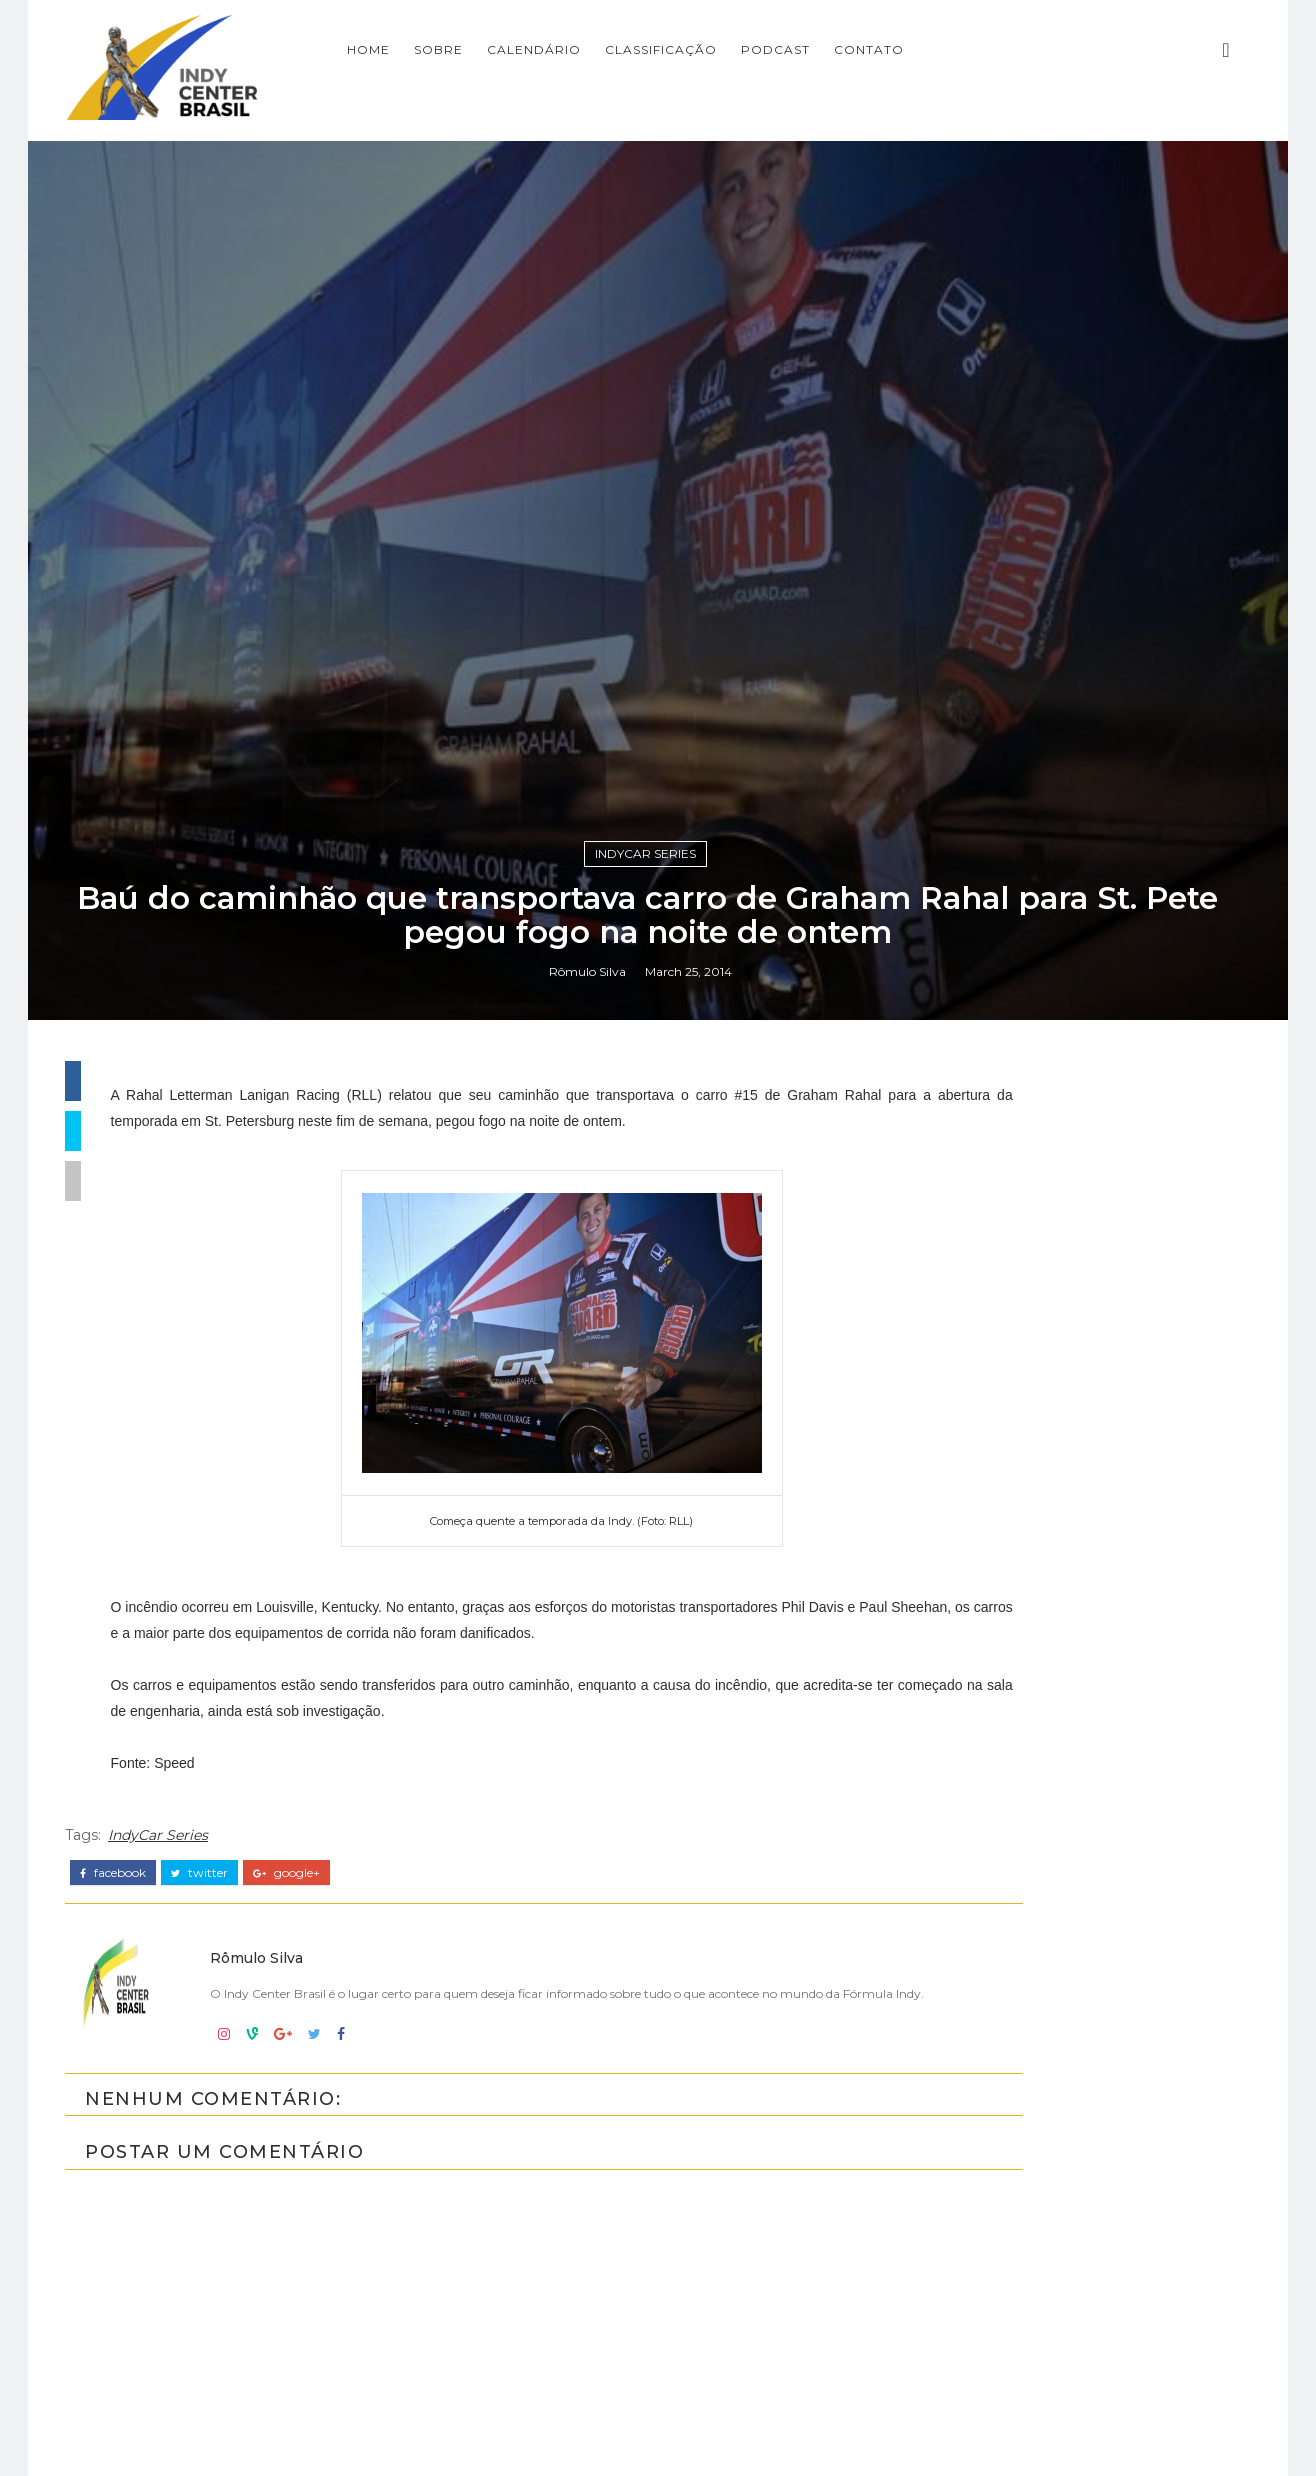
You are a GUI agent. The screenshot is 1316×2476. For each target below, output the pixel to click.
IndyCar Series (656, 1434)
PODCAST (953, 45)
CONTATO (1047, 45)
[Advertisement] (1073, 1972)
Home (546, 45)
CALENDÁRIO (712, 45)
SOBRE (616, 45)
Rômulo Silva (597, 1560)
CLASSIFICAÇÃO (839, 45)
